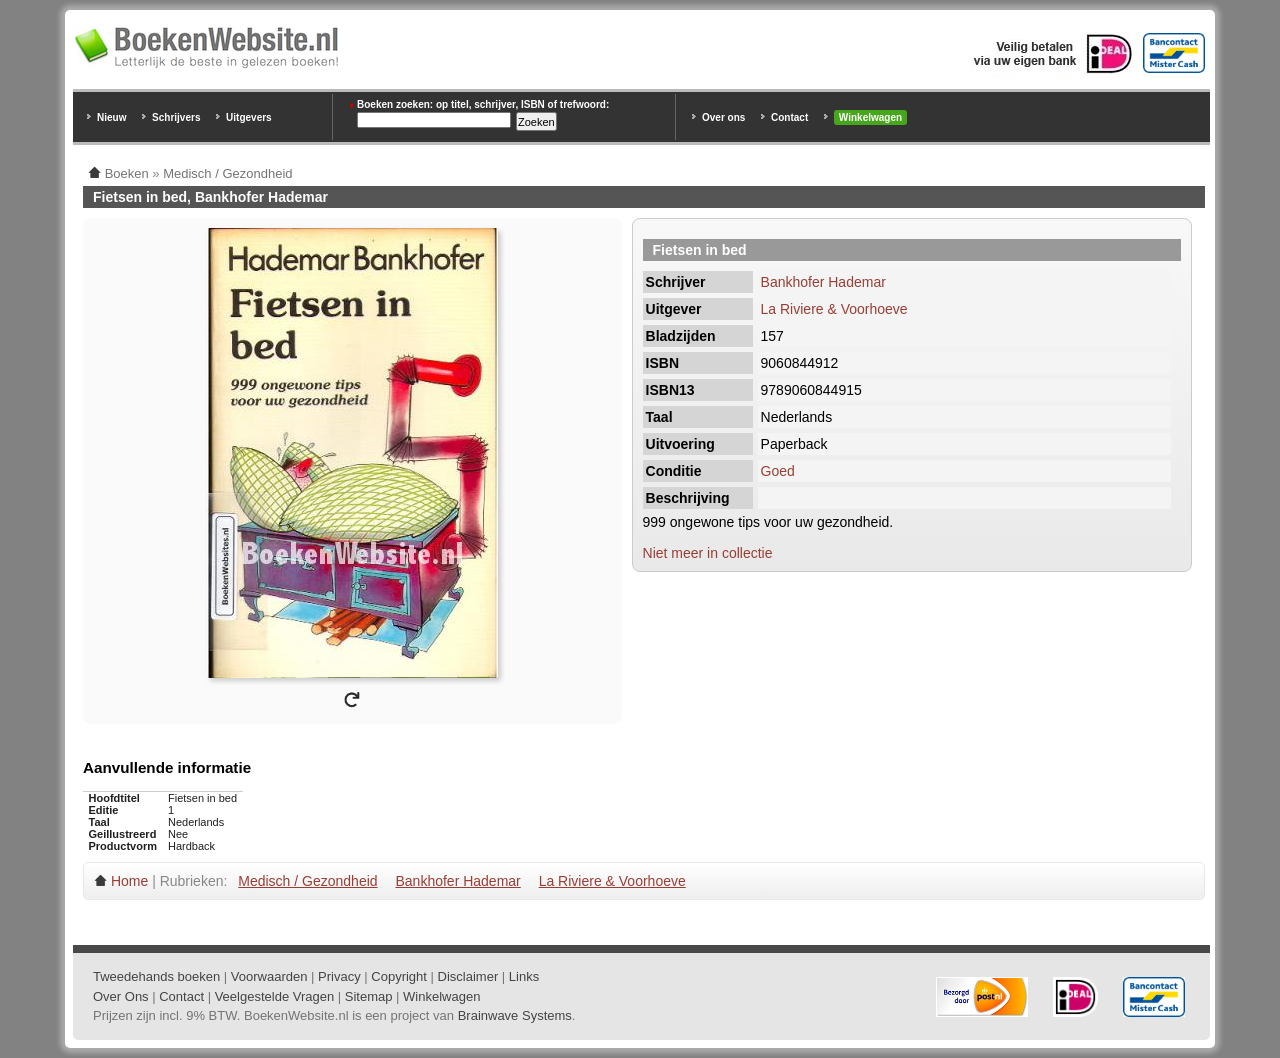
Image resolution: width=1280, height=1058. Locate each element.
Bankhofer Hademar (823, 282)
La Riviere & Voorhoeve (834, 309)
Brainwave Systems (515, 1015)
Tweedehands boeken (156, 976)
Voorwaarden (269, 976)
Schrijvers (176, 117)
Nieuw (111, 117)
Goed (778, 471)
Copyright (399, 976)
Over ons (723, 117)
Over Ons (121, 996)
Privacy (339, 976)
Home (129, 881)
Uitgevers (249, 117)
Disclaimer (468, 976)
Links (524, 976)
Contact (789, 117)
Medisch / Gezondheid (307, 881)
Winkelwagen (870, 117)
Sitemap (369, 996)
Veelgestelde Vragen (275, 996)
